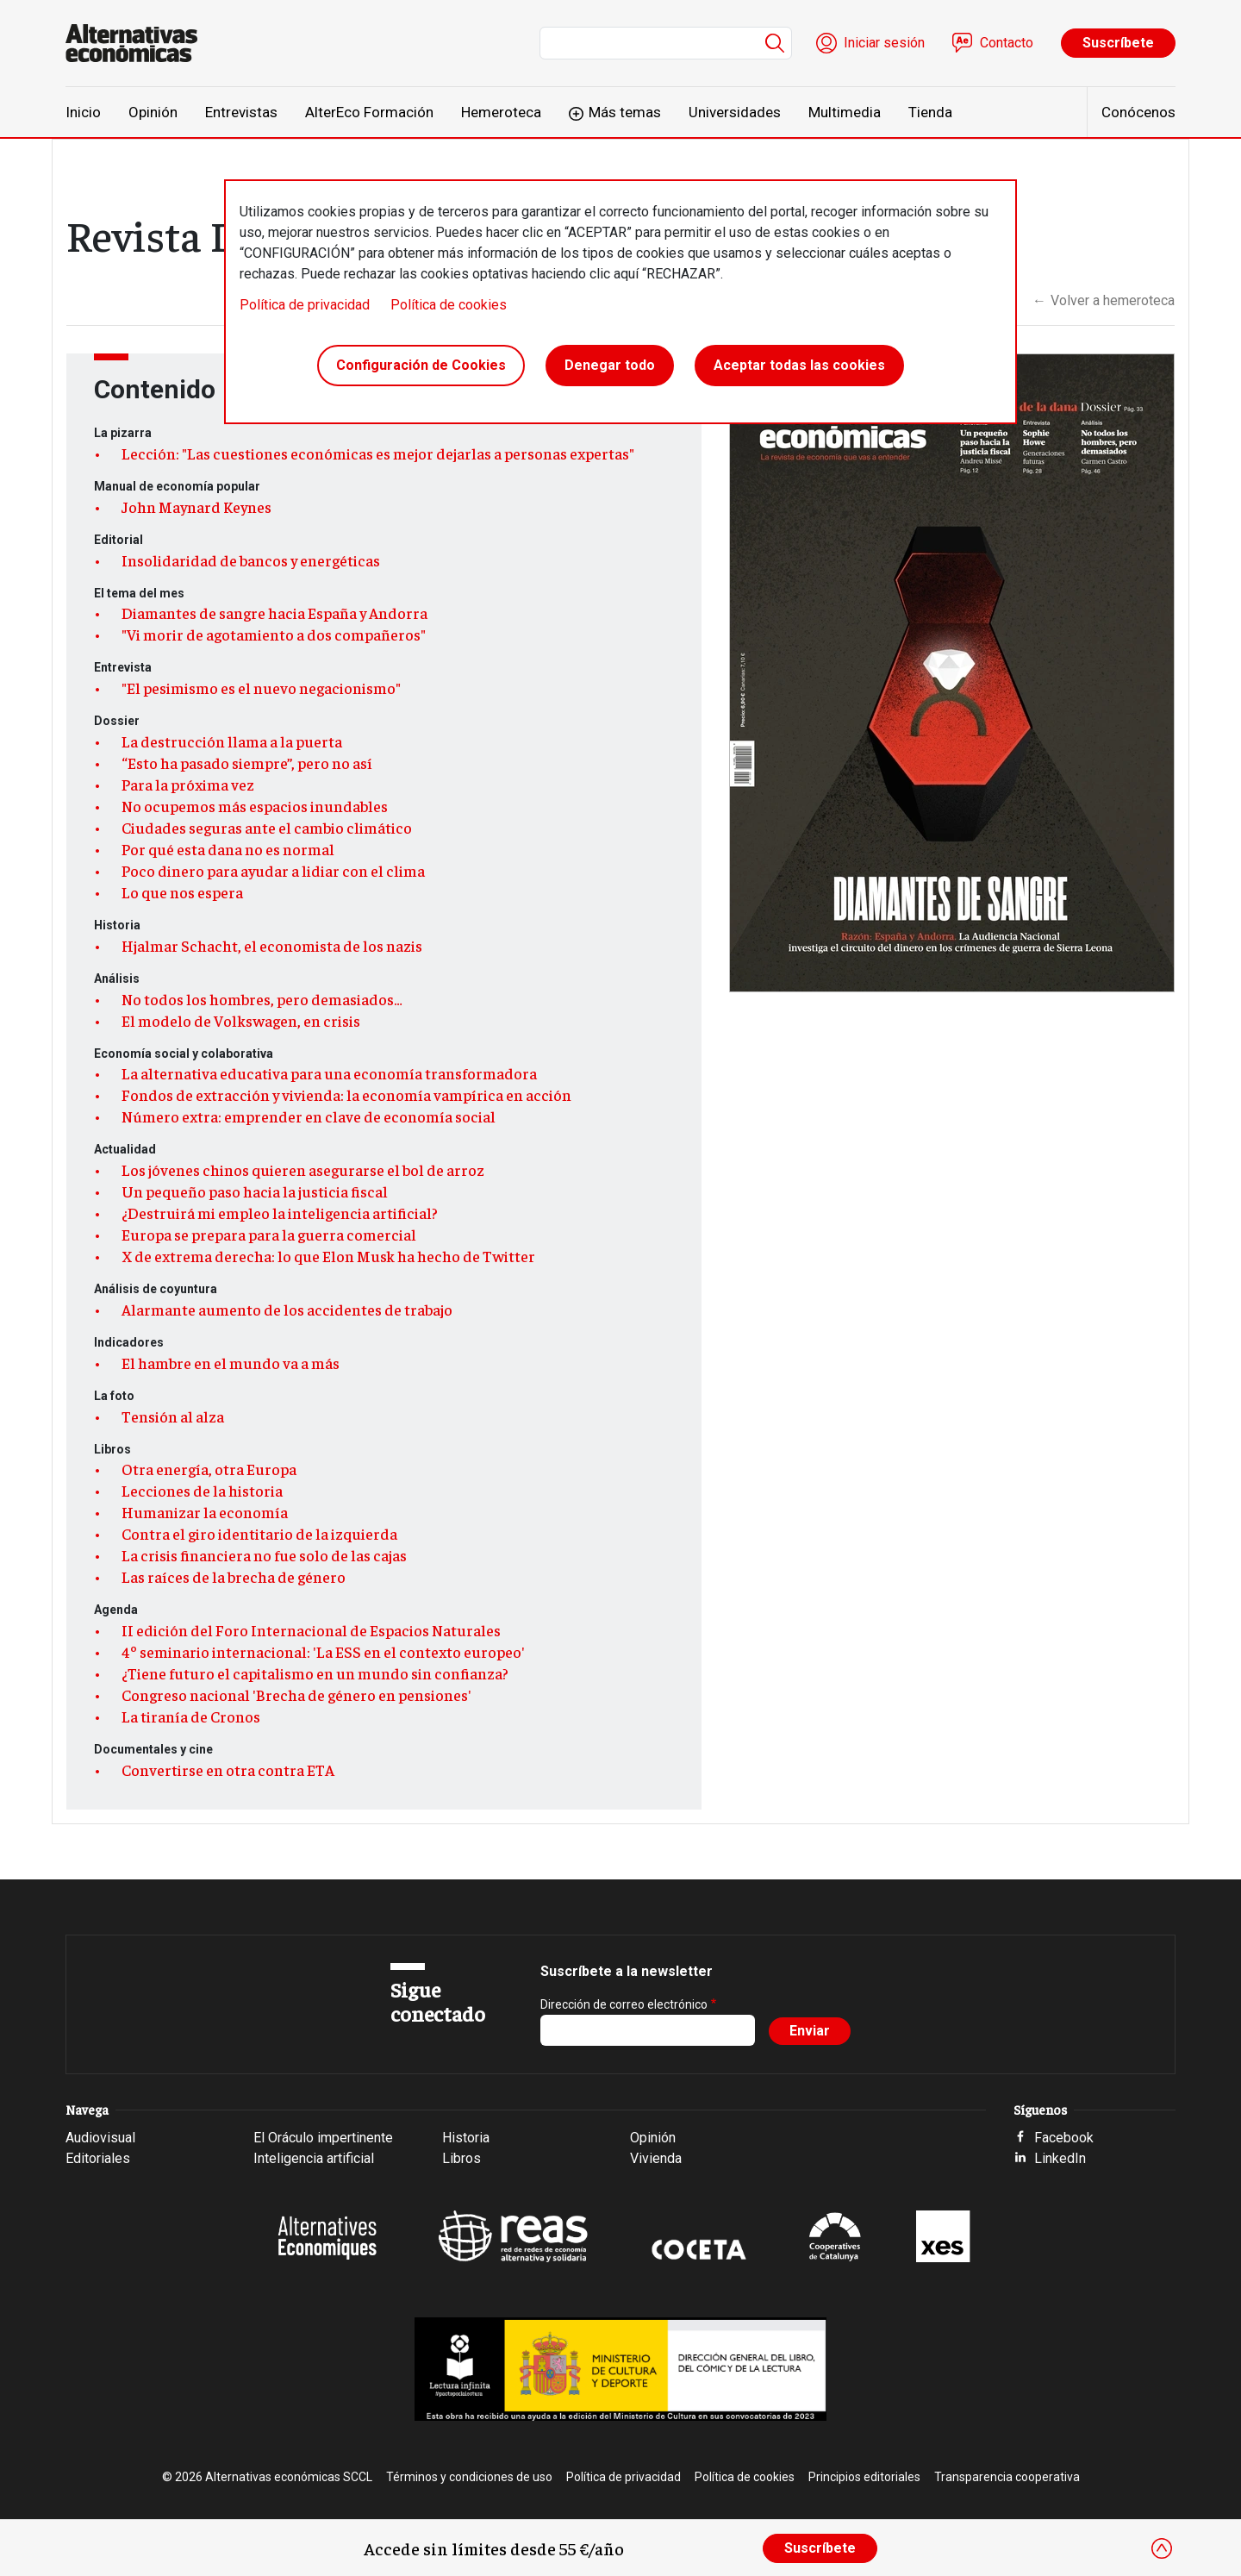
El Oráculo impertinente (323, 2137)
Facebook (1064, 2137)
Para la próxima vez (188, 784)
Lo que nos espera (182, 892)
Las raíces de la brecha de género (234, 1576)
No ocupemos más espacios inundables (255, 806)
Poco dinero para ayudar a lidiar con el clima (273, 870)
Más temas (625, 112)
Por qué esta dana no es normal (228, 849)
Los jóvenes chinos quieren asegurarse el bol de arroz (303, 1169)
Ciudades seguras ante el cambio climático (267, 827)
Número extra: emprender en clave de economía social (309, 1116)
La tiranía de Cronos (191, 1716)
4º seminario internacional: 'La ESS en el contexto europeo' (323, 1651)
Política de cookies (448, 305)
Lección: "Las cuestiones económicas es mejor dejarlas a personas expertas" (378, 453)
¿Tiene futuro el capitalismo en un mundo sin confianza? (315, 1673)
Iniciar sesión (884, 42)
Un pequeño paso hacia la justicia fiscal (255, 1191)
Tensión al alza (173, 1416)
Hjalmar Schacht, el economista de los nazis (272, 945)
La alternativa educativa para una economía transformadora (329, 1073)
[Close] (1162, 2548)
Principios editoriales (864, 2477)
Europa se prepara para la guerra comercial (269, 1234)
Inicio (83, 112)
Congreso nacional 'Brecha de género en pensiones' (296, 1694)
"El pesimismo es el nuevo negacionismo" (261, 687)
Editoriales (97, 2158)
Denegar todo (609, 365)
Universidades (735, 112)
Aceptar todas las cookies (799, 365)
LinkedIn (1060, 2158)
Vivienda (656, 2158)
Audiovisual (100, 2137)
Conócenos (1138, 112)
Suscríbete (1118, 42)
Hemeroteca (501, 112)
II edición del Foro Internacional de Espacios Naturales (311, 1630)
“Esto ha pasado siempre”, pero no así (247, 762)
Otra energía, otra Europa (209, 1469)
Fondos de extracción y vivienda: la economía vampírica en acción (346, 1094)
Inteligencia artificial (313, 2158)
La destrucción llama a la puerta (232, 741)
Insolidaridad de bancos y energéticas (251, 560)
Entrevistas (241, 112)
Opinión (153, 112)
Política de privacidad (305, 305)
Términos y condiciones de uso (469, 2477)
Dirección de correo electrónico (624, 2004)
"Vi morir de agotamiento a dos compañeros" (274, 634)
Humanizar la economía (205, 1512)
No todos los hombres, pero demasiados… (262, 999)
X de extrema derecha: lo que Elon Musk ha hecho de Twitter (328, 1256)
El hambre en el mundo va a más (231, 1363)
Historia (466, 2137)
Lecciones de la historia (202, 1490)
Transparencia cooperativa (1007, 2477)
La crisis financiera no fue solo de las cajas (264, 1555)
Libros (461, 2158)
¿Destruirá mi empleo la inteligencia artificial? (280, 1213)
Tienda (930, 112)
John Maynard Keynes (196, 506)
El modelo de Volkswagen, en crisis (241, 1020)
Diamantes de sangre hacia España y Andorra (274, 612)
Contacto (1006, 42)
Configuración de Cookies (421, 365)
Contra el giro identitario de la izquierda (259, 1533)
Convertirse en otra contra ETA (228, 1769)
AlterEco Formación (369, 112)
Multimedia (844, 112)
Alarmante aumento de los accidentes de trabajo (287, 1309)
